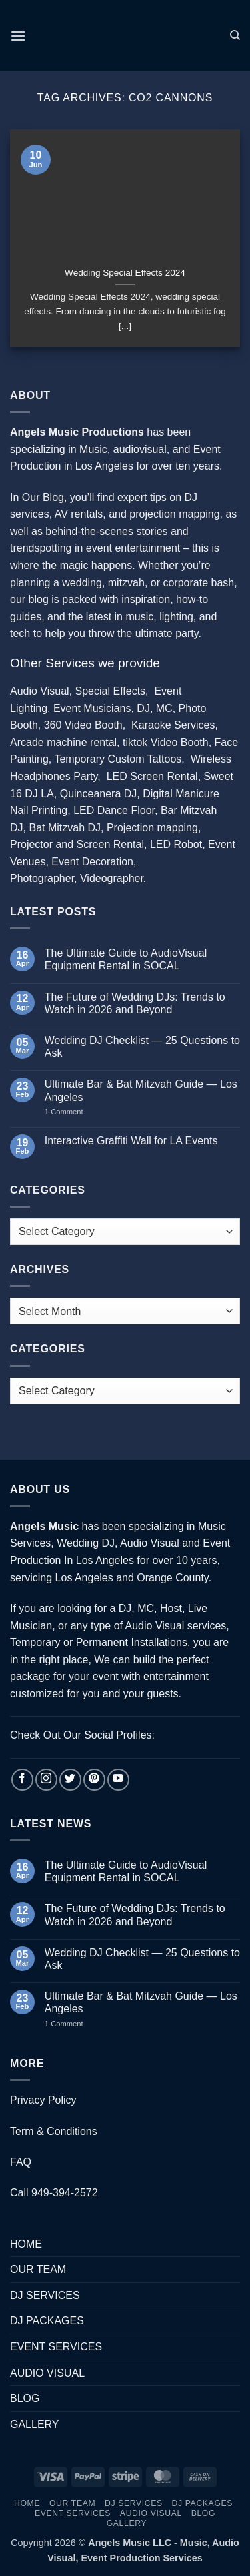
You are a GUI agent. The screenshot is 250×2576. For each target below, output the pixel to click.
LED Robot (176, 844)
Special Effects (110, 691)
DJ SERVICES (45, 2295)
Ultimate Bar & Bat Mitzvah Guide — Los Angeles (141, 1090)
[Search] (235, 35)
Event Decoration (92, 861)
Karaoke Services (173, 725)
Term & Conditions (53, 2131)
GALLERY (34, 2424)
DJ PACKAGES (47, 2320)
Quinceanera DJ (98, 793)
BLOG (24, 2398)
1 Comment (77, 1112)
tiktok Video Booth (166, 742)
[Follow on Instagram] (46, 1780)
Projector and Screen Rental (77, 844)
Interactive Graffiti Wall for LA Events (131, 1140)
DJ (143, 708)
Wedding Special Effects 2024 (125, 273)
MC (164, 708)
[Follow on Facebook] (22, 1780)
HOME (26, 2244)
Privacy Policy (43, 2100)
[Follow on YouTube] (118, 1780)
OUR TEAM (38, 2269)
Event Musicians (92, 708)
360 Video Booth (83, 725)
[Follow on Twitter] (70, 1780)
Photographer (42, 878)
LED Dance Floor (114, 810)
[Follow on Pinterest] (94, 1780)
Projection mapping (152, 827)
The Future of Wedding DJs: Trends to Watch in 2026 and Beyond (135, 1003)
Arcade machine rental (63, 742)
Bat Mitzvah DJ (65, 827)
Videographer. (113, 878)
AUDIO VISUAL (47, 2373)
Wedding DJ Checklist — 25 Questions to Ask (142, 1047)
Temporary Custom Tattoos (116, 759)
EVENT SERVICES (56, 2346)
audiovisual (140, 449)
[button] (18, 35)
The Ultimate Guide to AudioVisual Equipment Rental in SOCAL (126, 959)
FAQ (20, 2162)
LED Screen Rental (152, 776)
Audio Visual (39, 691)
